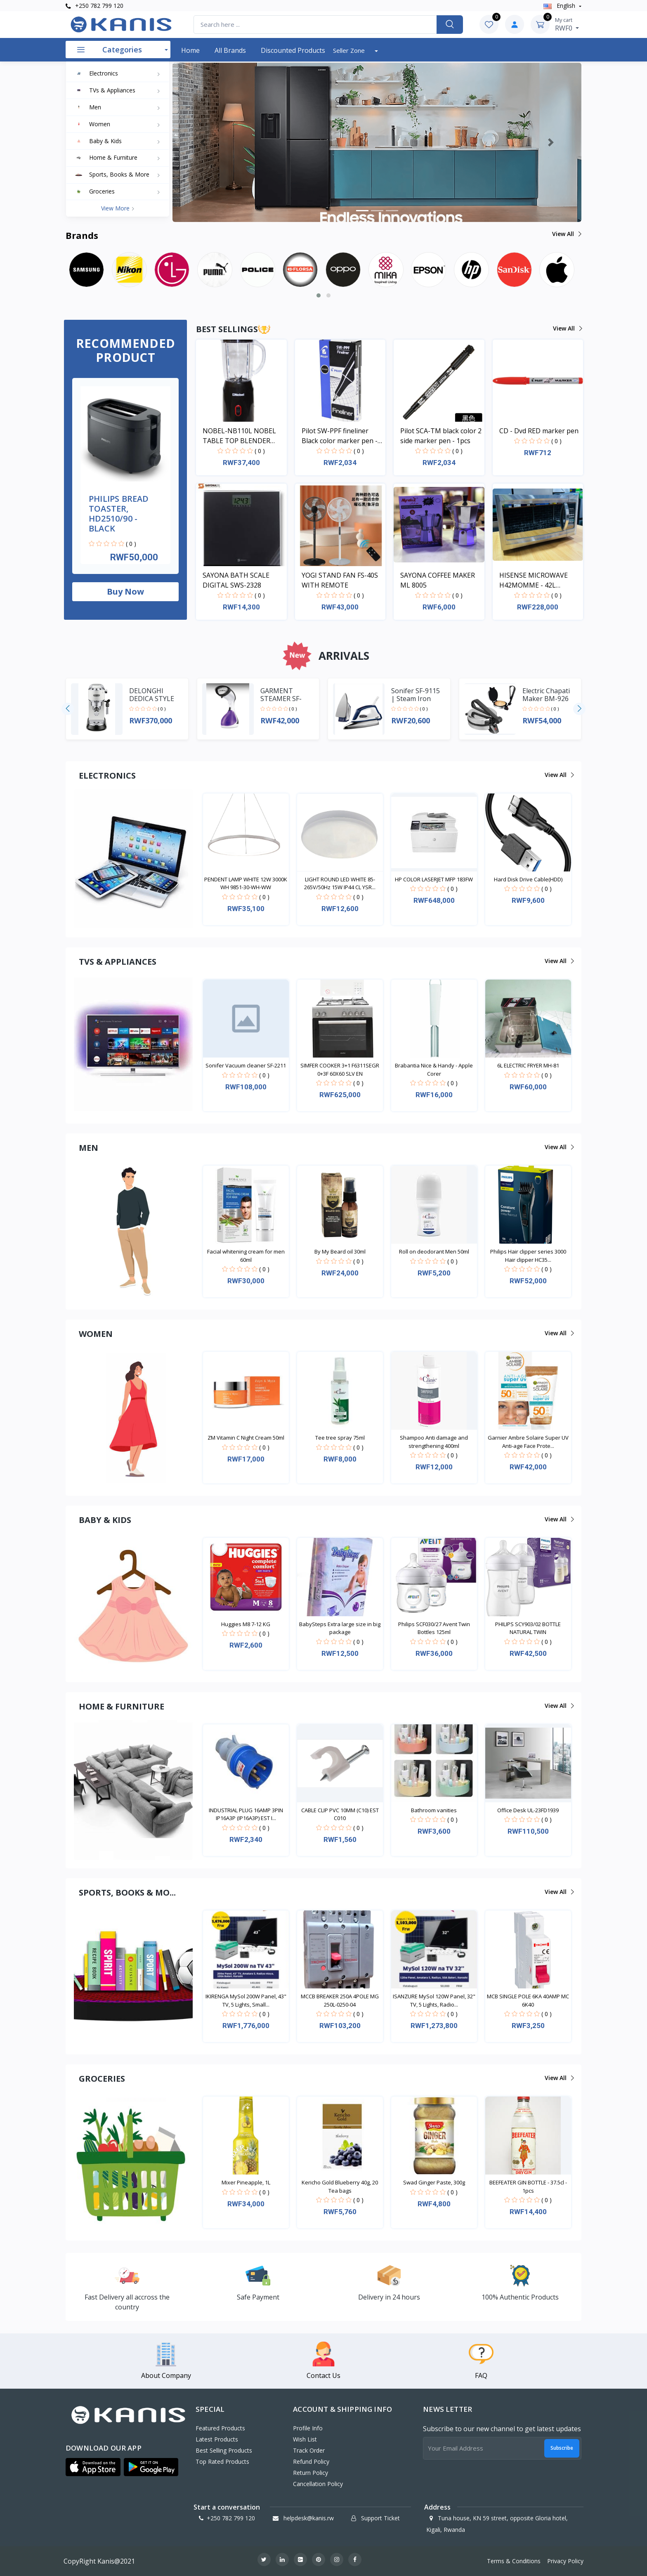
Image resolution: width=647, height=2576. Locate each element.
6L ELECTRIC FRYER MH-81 (528, 1065)
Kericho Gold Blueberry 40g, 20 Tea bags (340, 2186)
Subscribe (561, 2447)
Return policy (310, 2473)
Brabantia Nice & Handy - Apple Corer (434, 1069)
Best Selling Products (224, 2450)
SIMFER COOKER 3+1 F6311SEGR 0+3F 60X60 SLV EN (339, 1069)
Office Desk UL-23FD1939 (528, 1810)
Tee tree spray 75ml (340, 1437)
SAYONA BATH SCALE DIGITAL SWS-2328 (236, 580)
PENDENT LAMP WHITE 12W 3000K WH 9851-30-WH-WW (245, 883)
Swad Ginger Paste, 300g (434, 2182)
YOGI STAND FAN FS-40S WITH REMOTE (340, 580)
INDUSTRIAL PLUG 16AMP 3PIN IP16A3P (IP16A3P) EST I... (246, 1814)
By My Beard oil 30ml (340, 1251)
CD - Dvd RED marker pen (539, 430)
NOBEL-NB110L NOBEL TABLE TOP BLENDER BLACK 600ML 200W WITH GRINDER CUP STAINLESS (243, 436)
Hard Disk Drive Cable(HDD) (528, 879)
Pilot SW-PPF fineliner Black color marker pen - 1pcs (340, 436)
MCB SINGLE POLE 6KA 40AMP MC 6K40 (528, 2000)
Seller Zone (349, 50)
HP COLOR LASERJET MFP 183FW (434, 879)
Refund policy (311, 2461)
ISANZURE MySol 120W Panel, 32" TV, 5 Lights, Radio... (434, 2000)
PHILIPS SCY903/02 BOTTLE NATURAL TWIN (528, 1628)
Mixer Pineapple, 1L (246, 2182)
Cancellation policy (318, 2484)
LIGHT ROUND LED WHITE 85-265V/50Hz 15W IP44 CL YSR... (339, 883)
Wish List (305, 2439)
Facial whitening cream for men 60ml (246, 1255)
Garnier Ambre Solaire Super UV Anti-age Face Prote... (528, 1442)
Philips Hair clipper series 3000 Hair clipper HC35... (528, 1255)
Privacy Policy (565, 2561)
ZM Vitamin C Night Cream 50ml (246, 1437)
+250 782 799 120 (94, 5)
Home (190, 50)
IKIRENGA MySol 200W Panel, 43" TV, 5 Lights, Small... (245, 2000)
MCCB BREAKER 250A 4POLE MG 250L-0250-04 (340, 2000)
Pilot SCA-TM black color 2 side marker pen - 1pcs (441, 435)
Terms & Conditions (514, 2561)
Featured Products (220, 2428)
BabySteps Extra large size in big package (339, 1628)
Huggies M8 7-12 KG (245, 1624)
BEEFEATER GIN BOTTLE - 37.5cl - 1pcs (528, 2186)
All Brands (230, 50)
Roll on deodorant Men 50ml (434, 1251)
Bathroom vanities (434, 1810)
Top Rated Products (222, 2461)
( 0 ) (131, 544)
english (560, 5)
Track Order (309, 2450)
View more (118, 208)
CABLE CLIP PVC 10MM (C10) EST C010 (340, 1814)
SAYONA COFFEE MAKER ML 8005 (437, 580)
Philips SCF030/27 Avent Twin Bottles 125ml (434, 1628)
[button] (203, 142)
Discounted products (293, 50)
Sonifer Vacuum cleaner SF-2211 (245, 1065)
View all (566, 234)
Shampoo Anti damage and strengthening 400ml (434, 1442)
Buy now (125, 591)
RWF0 (567, 24)
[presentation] (67, 709)
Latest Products (217, 2439)
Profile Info (308, 2428)
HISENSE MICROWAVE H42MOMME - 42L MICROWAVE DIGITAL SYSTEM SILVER (533, 580)
